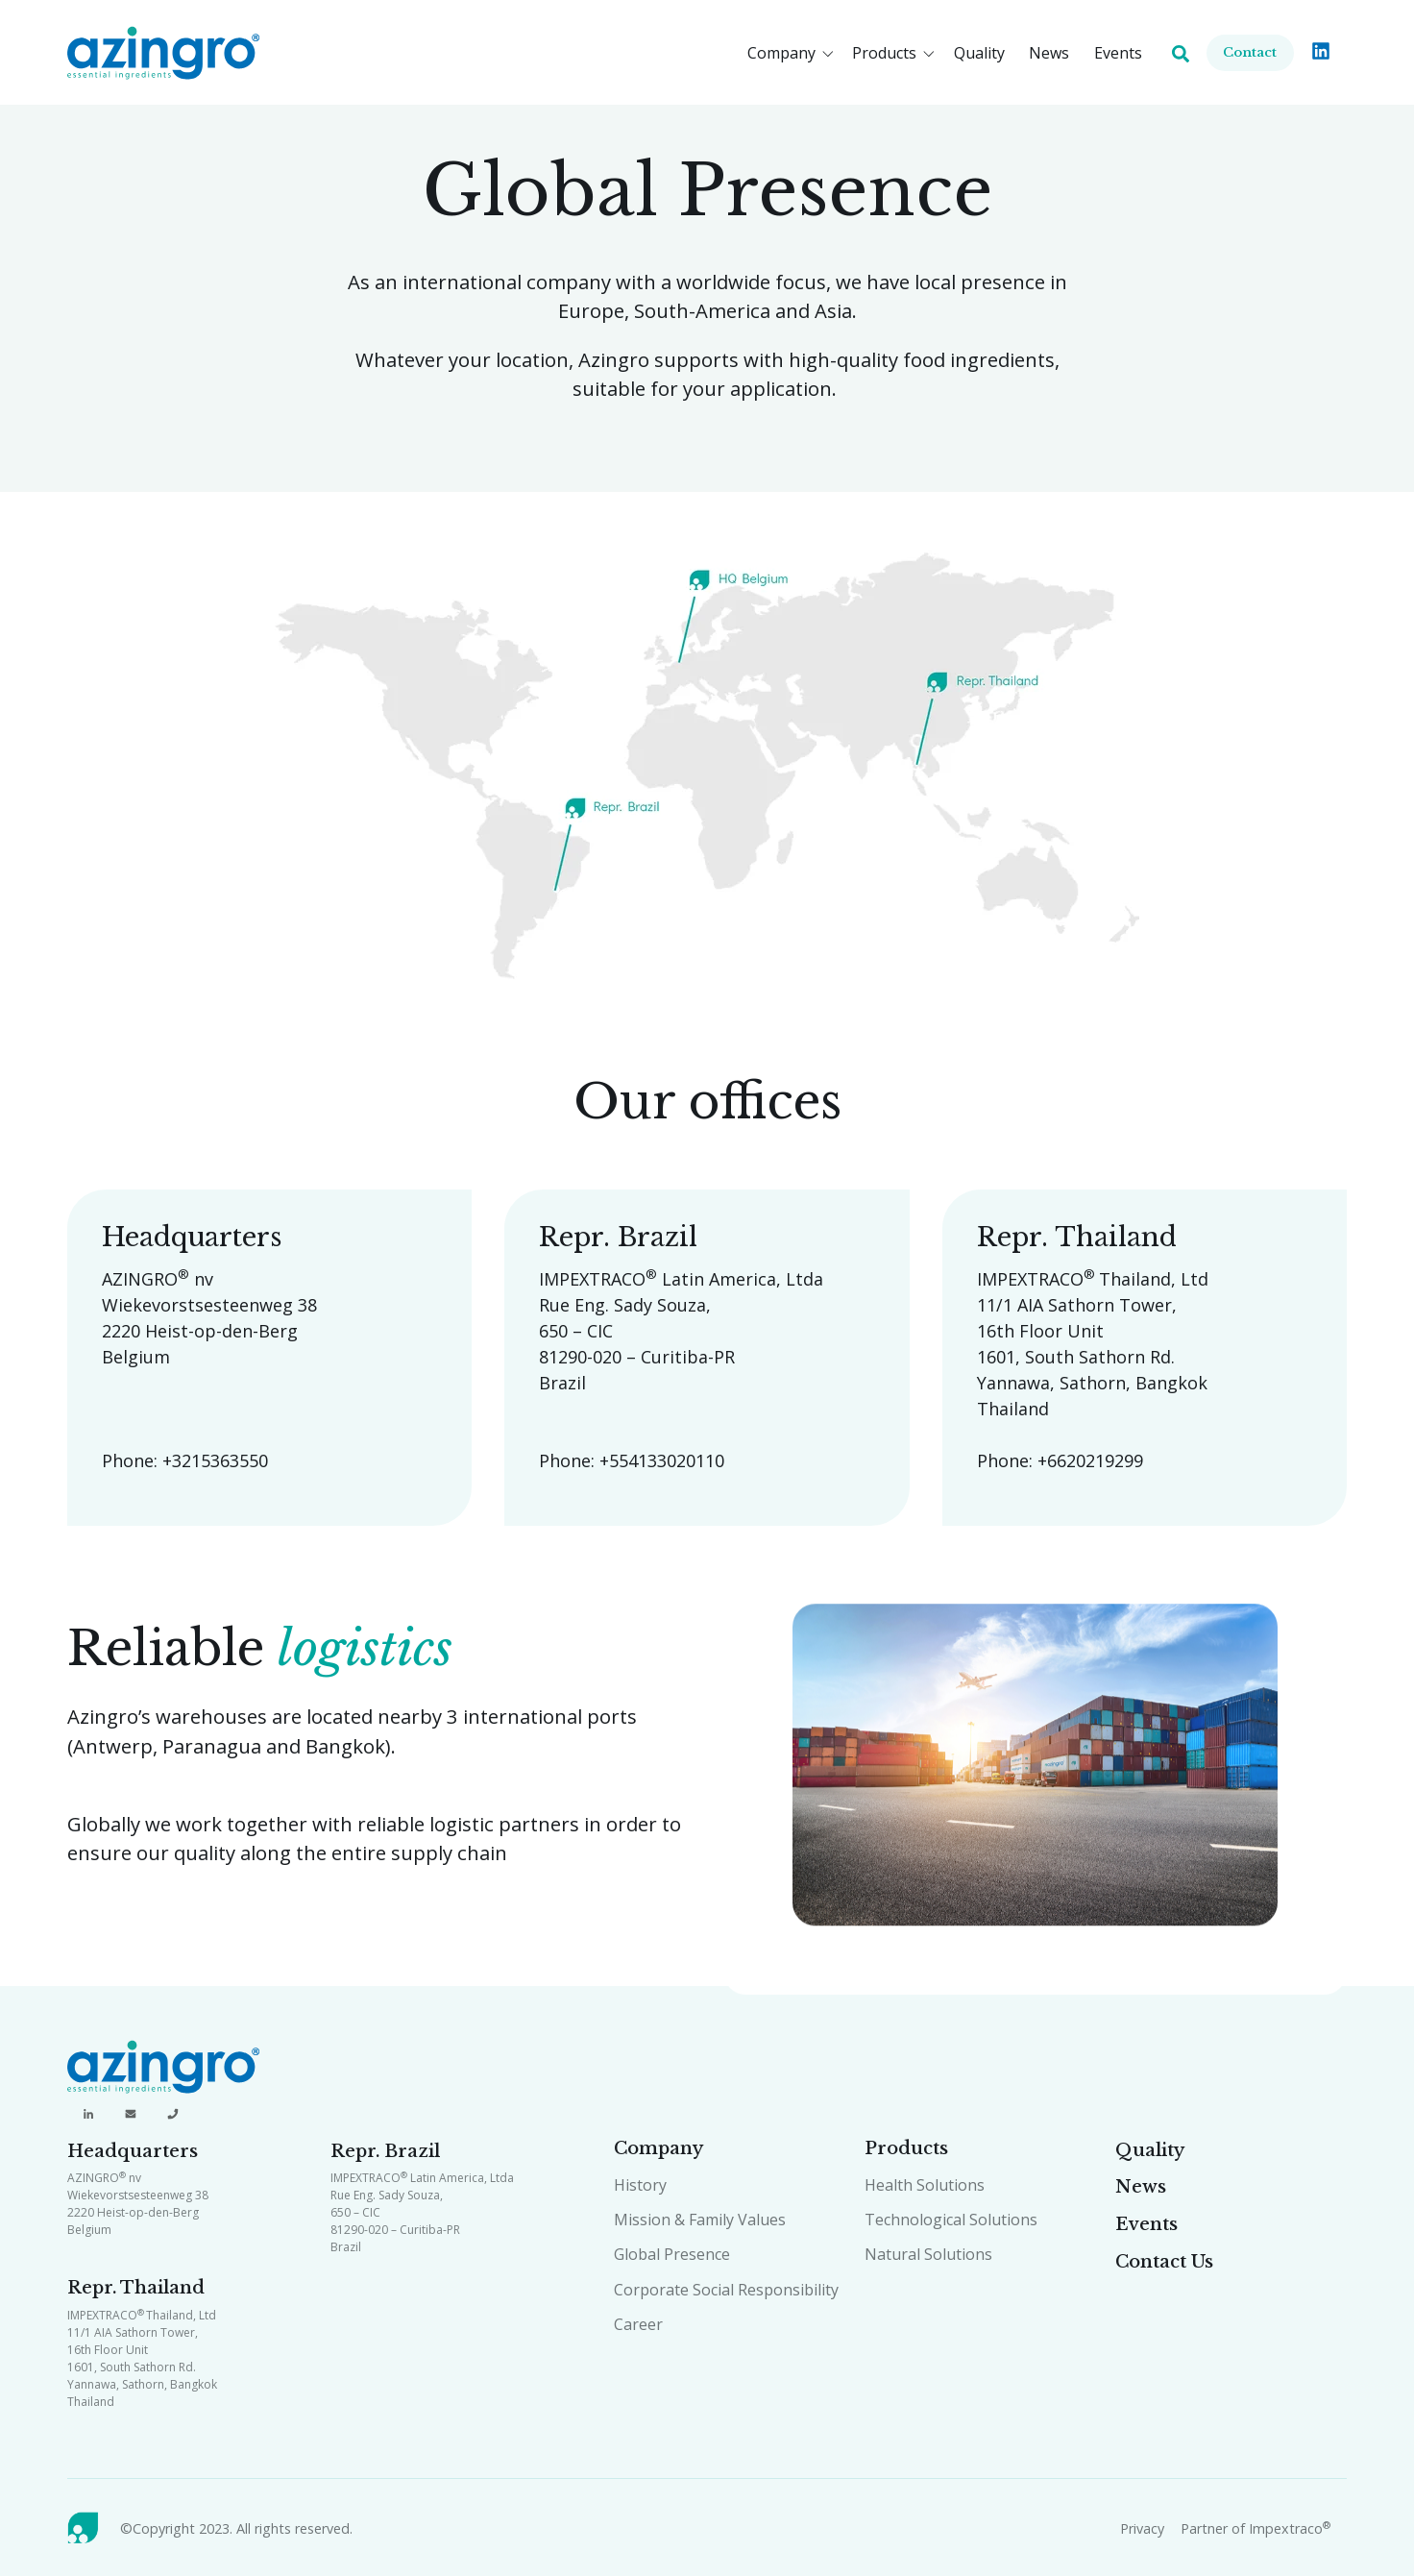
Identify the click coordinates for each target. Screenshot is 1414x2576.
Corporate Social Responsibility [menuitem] (726, 2289)
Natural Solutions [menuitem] (928, 2254)
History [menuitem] (640, 2185)
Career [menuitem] (638, 2324)
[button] (794, 53)
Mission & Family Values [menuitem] (700, 2219)
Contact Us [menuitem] (1164, 2261)
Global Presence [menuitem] (672, 2254)
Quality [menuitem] (1149, 2150)
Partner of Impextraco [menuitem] (1255, 2528)
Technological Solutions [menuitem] (951, 2219)
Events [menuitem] (1146, 2224)
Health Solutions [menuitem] (925, 2185)
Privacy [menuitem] (1142, 2528)
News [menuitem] (1140, 2186)
